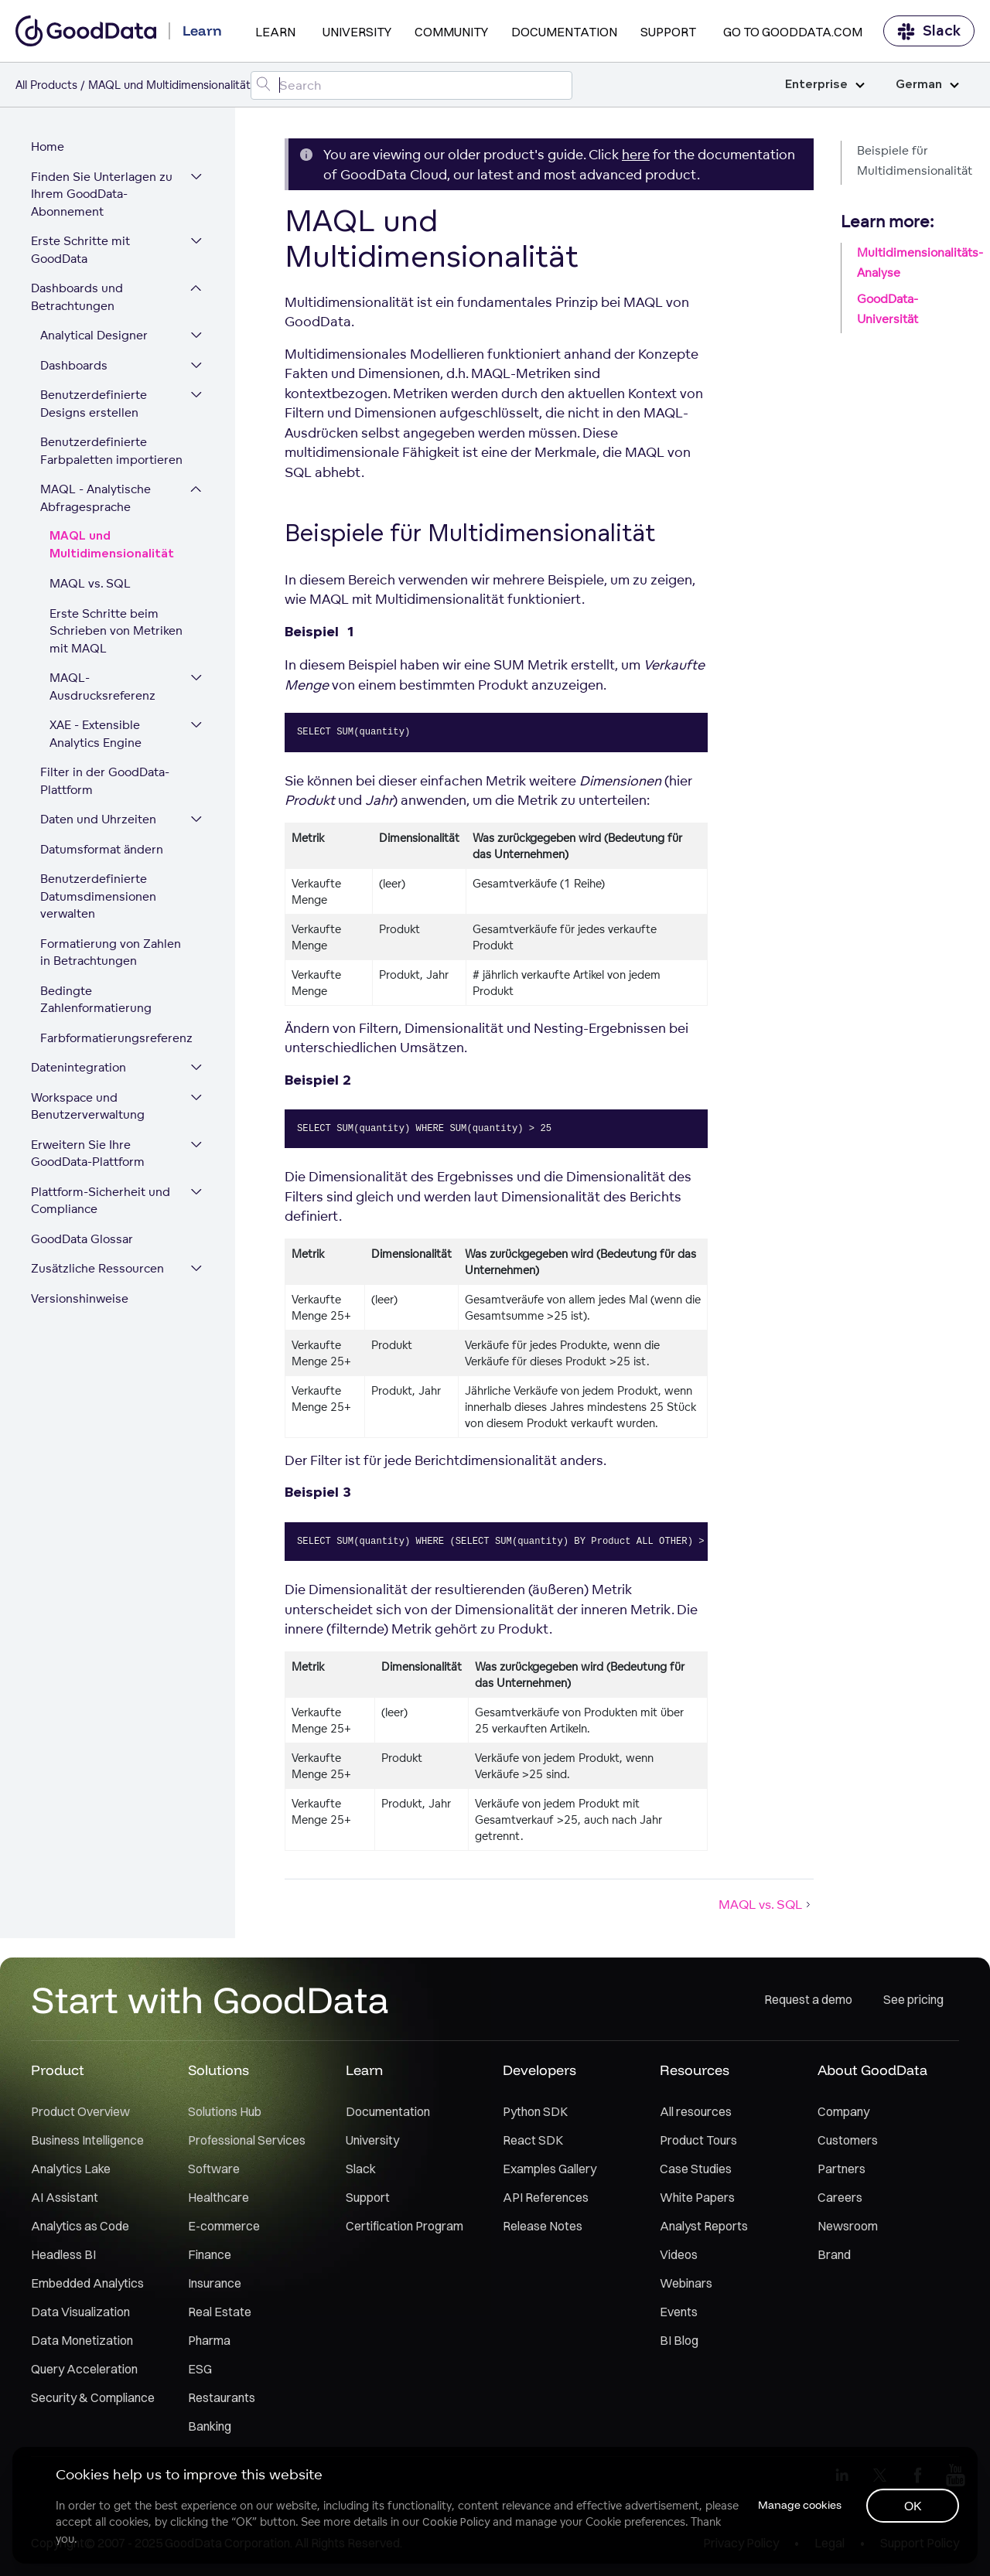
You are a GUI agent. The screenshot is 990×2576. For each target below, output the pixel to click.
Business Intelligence (87, 2140)
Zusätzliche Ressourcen (97, 1268)
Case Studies (696, 2168)
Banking (209, 2426)
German (927, 84)
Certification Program (404, 2226)
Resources (694, 2070)
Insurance (214, 2283)
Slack (929, 31)
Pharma (209, 2340)
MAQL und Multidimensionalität (112, 545)
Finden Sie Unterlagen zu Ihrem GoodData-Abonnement (101, 194)
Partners (841, 2168)
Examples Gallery (549, 2168)
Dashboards (74, 365)
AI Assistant (64, 2197)
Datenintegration (78, 1067)
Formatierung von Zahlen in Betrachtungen (110, 952)
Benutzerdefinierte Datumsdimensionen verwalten (98, 896)
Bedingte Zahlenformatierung (96, 999)
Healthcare (218, 2197)
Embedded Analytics (87, 2283)
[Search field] (411, 85)
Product (57, 2070)
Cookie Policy (456, 2522)
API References (546, 2197)
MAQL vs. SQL (90, 583)
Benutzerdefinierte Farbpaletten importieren (111, 450)
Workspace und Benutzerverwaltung (88, 1106)
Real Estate (219, 2311)
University (357, 31)
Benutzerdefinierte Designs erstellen (93, 403)
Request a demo (808, 1999)
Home (47, 146)
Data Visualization (80, 2311)
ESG (200, 2369)
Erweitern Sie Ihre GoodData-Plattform (88, 1153)
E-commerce (224, 2226)
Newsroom (848, 2226)
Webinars (686, 2283)
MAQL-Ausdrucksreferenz (102, 686)
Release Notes (542, 2226)
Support (668, 31)
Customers (848, 2140)
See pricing (913, 1999)
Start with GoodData (210, 1999)
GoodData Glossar (82, 1239)
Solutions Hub (224, 2111)
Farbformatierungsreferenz (116, 1038)
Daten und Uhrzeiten (98, 819)
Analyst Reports (704, 2226)
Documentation (564, 31)
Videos (679, 2254)
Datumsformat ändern (101, 849)
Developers (539, 2070)
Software (214, 2168)
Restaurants (221, 2397)
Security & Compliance (93, 2397)
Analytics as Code (80, 2226)
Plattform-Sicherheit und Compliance (100, 1200)
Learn (275, 31)
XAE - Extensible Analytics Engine (96, 733)
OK (913, 2505)
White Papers (697, 2197)
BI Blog (679, 2340)
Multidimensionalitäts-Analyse (916, 262)
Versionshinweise (79, 1298)
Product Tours (698, 2140)
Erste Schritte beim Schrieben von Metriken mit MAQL (116, 631)
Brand (834, 2254)
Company (843, 2111)
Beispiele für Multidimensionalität (914, 160)
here (636, 154)
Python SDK (535, 2111)
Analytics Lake (71, 2168)
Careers (840, 2197)
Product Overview (80, 2111)
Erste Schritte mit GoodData (80, 249)
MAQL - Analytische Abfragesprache (95, 498)
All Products (46, 84)
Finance (209, 2254)
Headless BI (63, 2254)
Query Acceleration (84, 2369)
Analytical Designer (94, 335)
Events (679, 2311)
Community (451, 31)
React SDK (533, 2140)
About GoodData (872, 2070)
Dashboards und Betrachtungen (77, 297)
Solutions (218, 2070)
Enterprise (825, 84)
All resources (696, 2111)
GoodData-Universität (887, 308)
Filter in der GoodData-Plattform (104, 781)
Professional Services (247, 2140)
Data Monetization (82, 2340)
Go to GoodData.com (792, 31)
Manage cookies (800, 2505)
